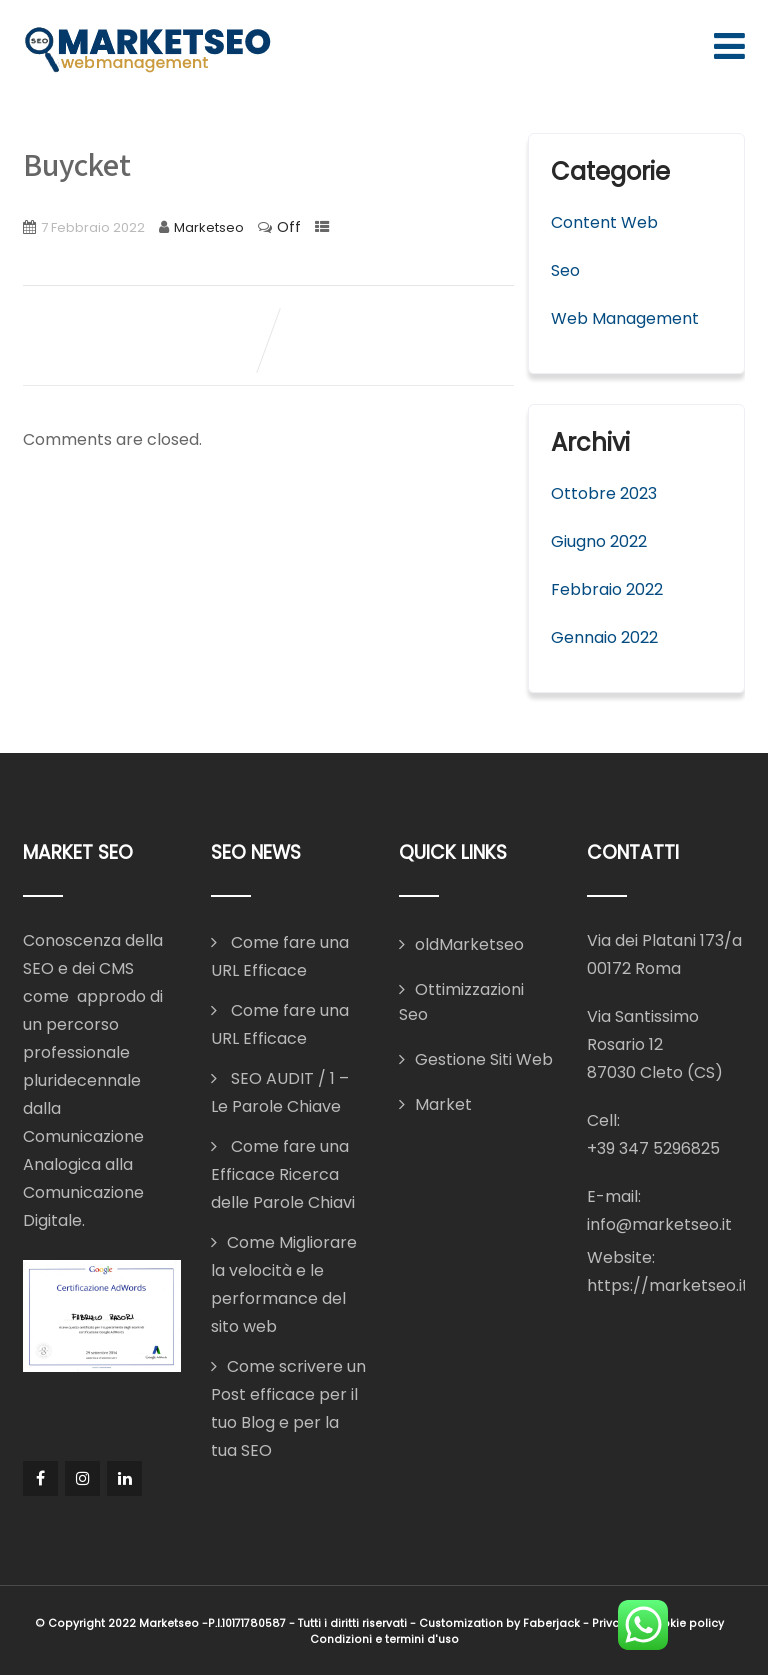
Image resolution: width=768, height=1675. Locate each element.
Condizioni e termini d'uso (384, 1639)
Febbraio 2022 (607, 589)
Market (443, 1104)
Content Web (604, 222)
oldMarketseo (469, 944)
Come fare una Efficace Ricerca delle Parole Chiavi (283, 1174)
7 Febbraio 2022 (93, 227)
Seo (565, 270)
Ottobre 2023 (604, 493)
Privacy (612, 1623)
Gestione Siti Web (484, 1059)
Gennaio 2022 (604, 637)
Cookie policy (684, 1623)
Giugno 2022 (599, 541)
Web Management (625, 318)
